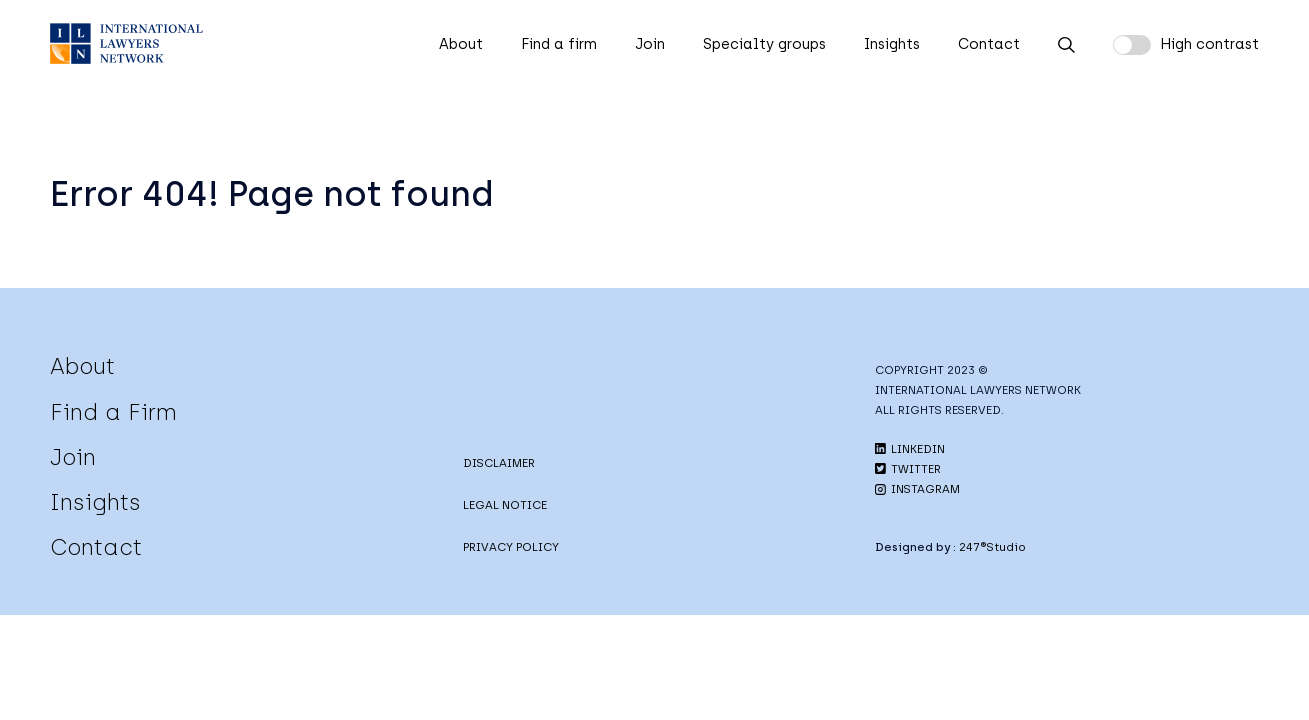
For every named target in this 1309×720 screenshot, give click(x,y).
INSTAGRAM (917, 489)
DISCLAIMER (499, 463)
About (461, 44)
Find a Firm (113, 412)
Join (650, 44)
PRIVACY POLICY (511, 547)
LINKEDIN (910, 449)
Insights (892, 44)
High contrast (1209, 44)
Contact (989, 44)
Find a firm (559, 44)
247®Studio (992, 547)
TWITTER (908, 469)
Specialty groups (764, 44)
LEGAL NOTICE (505, 505)
